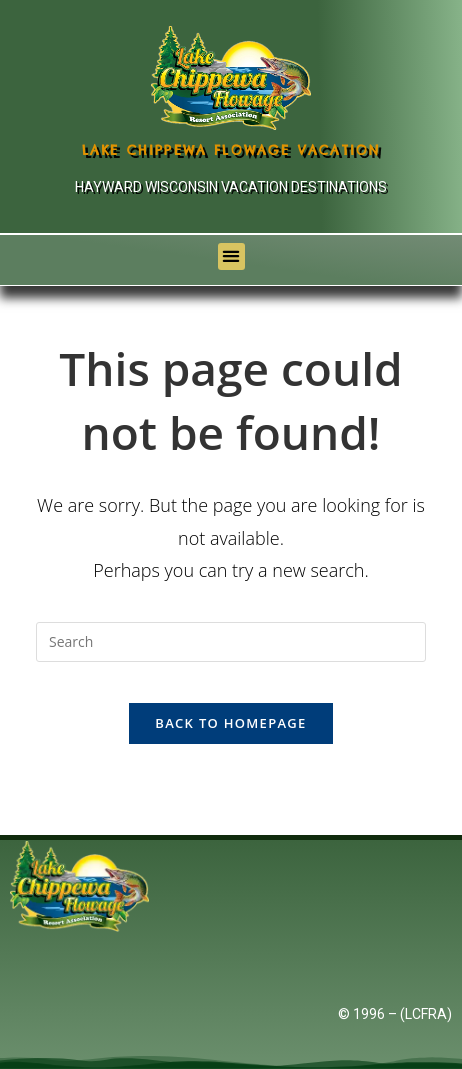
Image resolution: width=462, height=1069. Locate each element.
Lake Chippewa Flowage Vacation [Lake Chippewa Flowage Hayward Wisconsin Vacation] (231, 150)
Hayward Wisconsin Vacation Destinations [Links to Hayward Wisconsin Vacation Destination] (231, 187)
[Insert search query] (231, 642)
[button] (231, 256)
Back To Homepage (230, 723)
